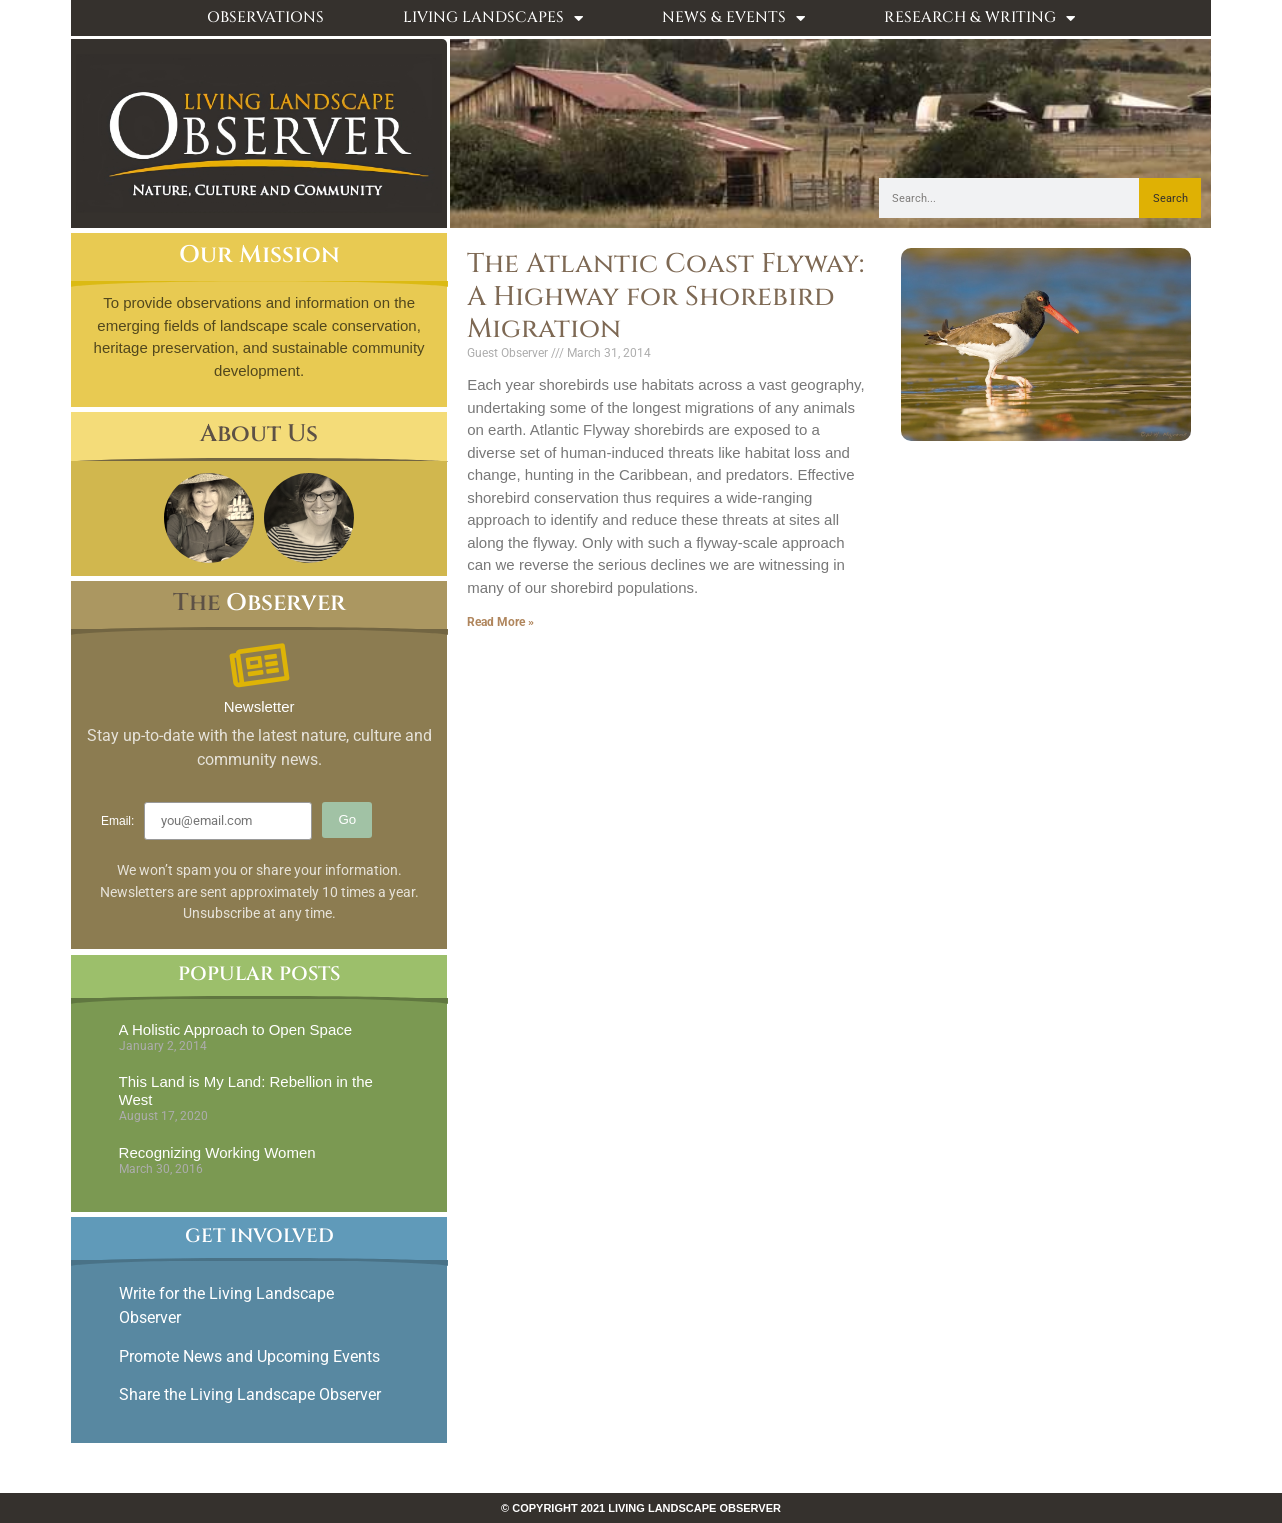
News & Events (733, 18)
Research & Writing (979, 18)
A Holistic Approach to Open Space (235, 1029)
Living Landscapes (493, 18)
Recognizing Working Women (217, 1152)
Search (1170, 198)
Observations (265, 17)
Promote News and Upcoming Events (249, 1356)
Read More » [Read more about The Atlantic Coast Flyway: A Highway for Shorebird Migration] (500, 622)
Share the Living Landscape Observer (252, 1394)
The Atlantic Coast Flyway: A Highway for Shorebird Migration (665, 296)
